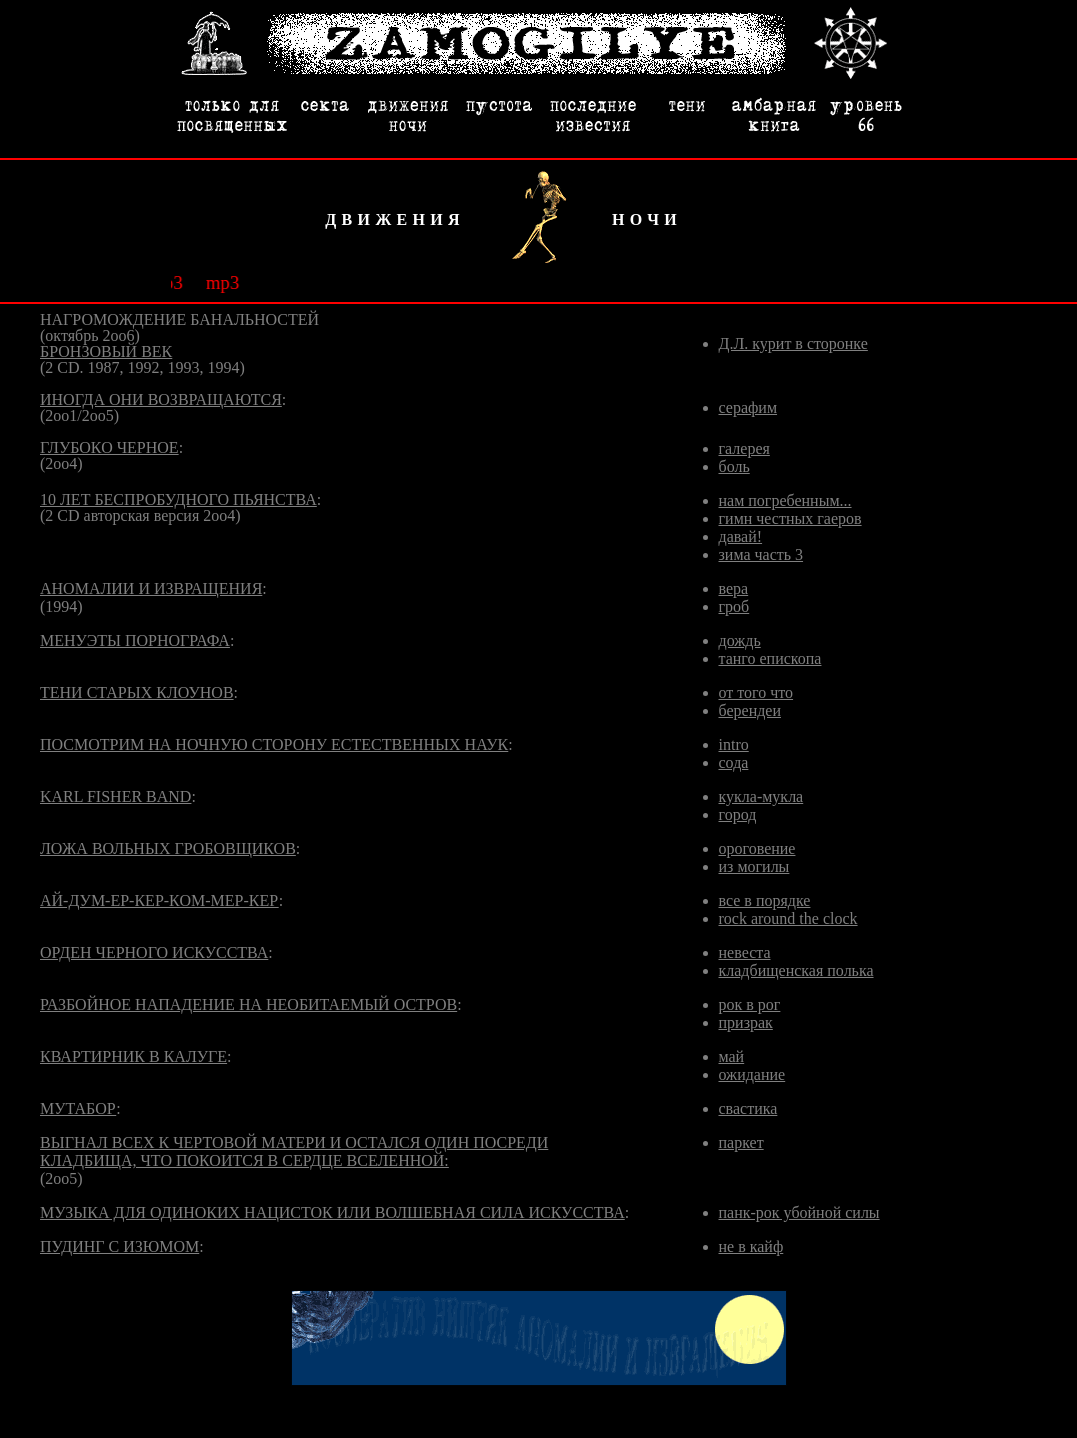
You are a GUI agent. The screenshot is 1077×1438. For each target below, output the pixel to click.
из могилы (754, 866)
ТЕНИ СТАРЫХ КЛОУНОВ (137, 692)
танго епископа (770, 658)
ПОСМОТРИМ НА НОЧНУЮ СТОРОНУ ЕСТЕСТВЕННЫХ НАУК (274, 744)
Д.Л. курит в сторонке (793, 343)
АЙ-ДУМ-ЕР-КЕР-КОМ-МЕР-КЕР (159, 900)
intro (734, 744)
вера (734, 588)
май (732, 1056)
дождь (740, 640)
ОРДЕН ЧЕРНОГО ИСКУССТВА (154, 952)
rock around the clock (788, 918)
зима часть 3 (761, 554)
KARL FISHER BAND (115, 796)
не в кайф (751, 1246)
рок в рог (750, 1004)
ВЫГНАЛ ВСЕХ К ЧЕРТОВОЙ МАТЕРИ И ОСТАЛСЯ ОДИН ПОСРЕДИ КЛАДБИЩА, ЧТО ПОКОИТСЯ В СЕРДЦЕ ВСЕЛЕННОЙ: (294, 1151)
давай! (741, 536)
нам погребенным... (785, 500)
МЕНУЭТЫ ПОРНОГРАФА (135, 640)
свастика (748, 1108)
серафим (748, 407)
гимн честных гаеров (790, 518)
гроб (734, 606)
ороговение (757, 848)
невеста (745, 952)
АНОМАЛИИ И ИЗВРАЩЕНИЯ (151, 588)
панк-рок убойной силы (799, 1212)
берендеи (750, 710)
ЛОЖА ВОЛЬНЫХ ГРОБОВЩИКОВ (168, 848)
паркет (741, 1142)
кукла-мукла (761, 796)
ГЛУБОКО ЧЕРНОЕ (109, 447)
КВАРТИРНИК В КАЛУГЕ (133, 1056)
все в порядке (765, 900)
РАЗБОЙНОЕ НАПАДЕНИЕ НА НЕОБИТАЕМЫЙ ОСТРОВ (248, 1004)
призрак (746, 1022)
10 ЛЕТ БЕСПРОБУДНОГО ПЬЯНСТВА (178, 499)
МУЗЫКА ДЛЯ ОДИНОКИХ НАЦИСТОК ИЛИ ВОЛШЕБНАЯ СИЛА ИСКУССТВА (332, 1212)
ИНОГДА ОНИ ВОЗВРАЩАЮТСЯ (161, 399)
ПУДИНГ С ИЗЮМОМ (119, 1246)
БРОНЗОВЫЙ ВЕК (106, 351)
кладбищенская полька (796, 970)
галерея (744, 448)
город (738, 814)
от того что (756, 692)
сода (734, 762)
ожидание (752, 1074)
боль (734, 466)
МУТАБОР (78, 1108)
